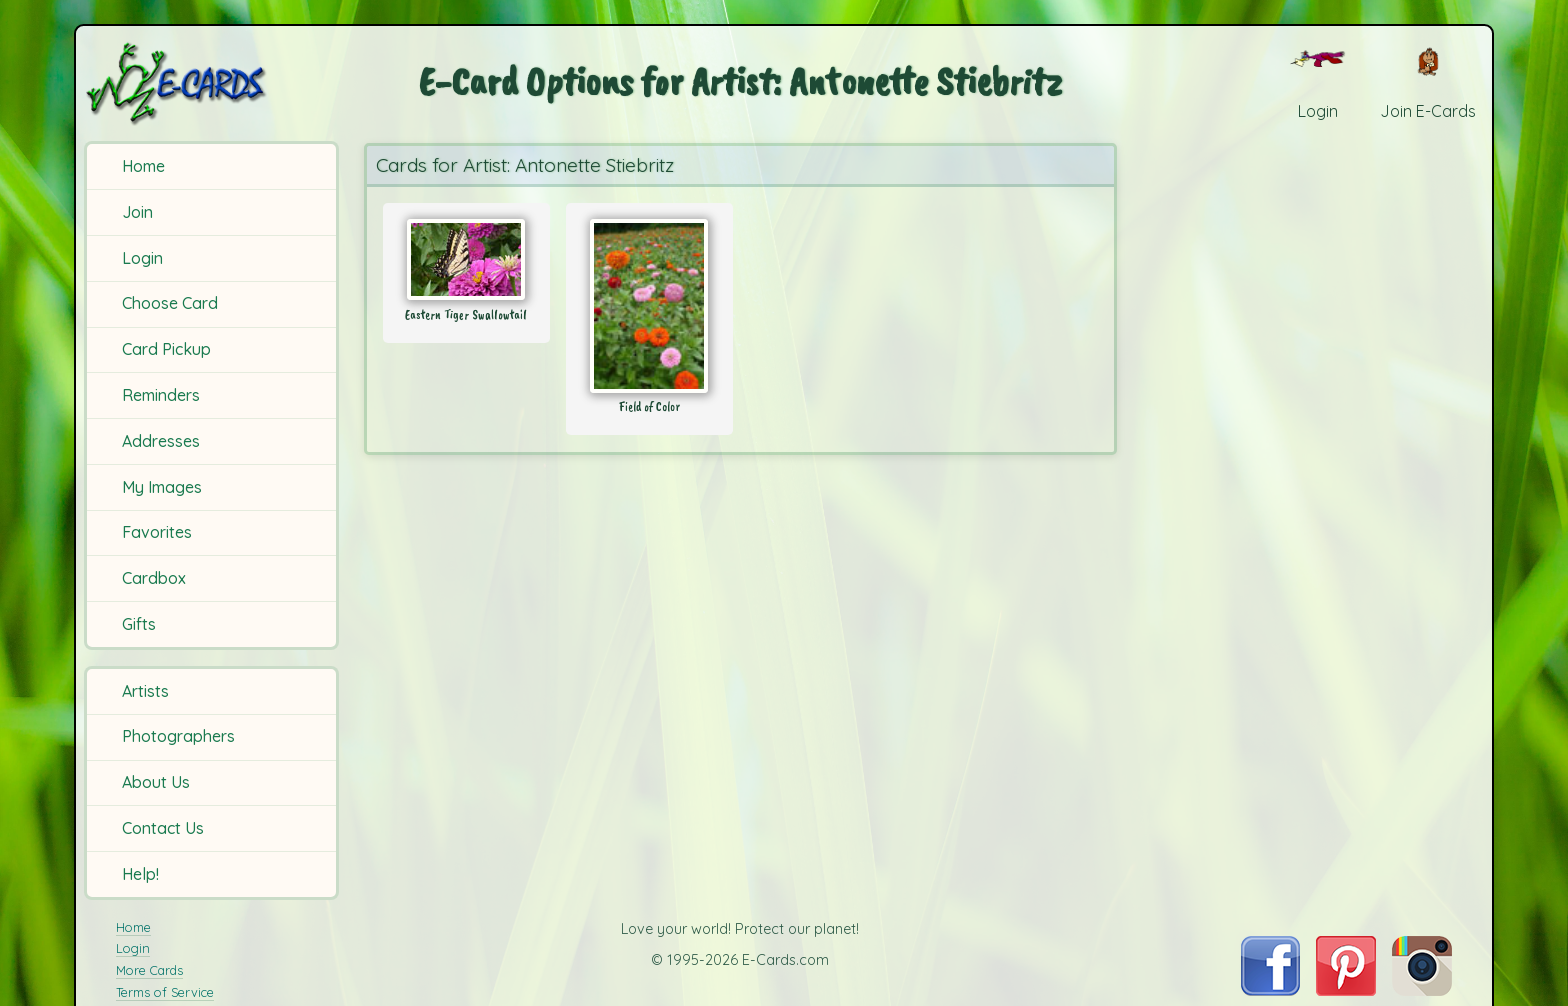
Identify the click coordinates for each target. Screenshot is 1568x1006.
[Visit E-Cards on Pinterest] (1346, 990)
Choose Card (170, 303)
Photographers (178, 736)
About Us (156, 782)
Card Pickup (166, 349)
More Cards (149, 970)
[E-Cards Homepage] (209, 83)
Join (137, 212)
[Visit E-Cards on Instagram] (1422, 990)
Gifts (139, 624)
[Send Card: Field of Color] (649, 306)
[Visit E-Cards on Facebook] (1270, 990)
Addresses (161, 441)
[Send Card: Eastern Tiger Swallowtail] (466, 259)
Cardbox (154, 578)
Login (142, 258)
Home (143, 166)
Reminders (161, 395)
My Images (162, 487)
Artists (145, 691)
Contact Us (163, 828)
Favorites (157, 532)
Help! (140, 874)
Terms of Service (165, 992)
